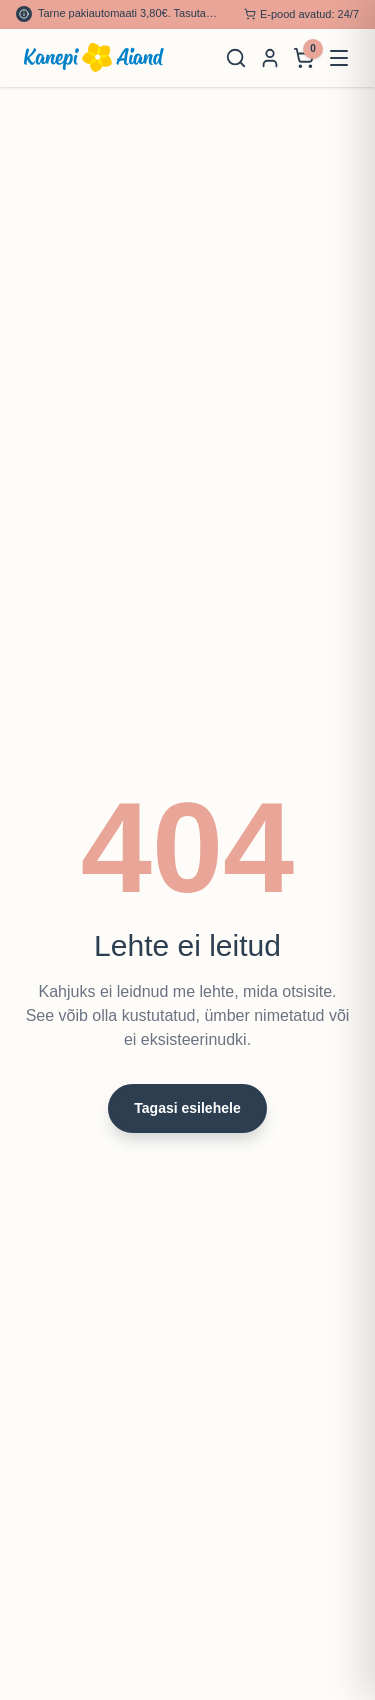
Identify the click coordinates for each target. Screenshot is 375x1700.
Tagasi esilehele (187, 1108)
